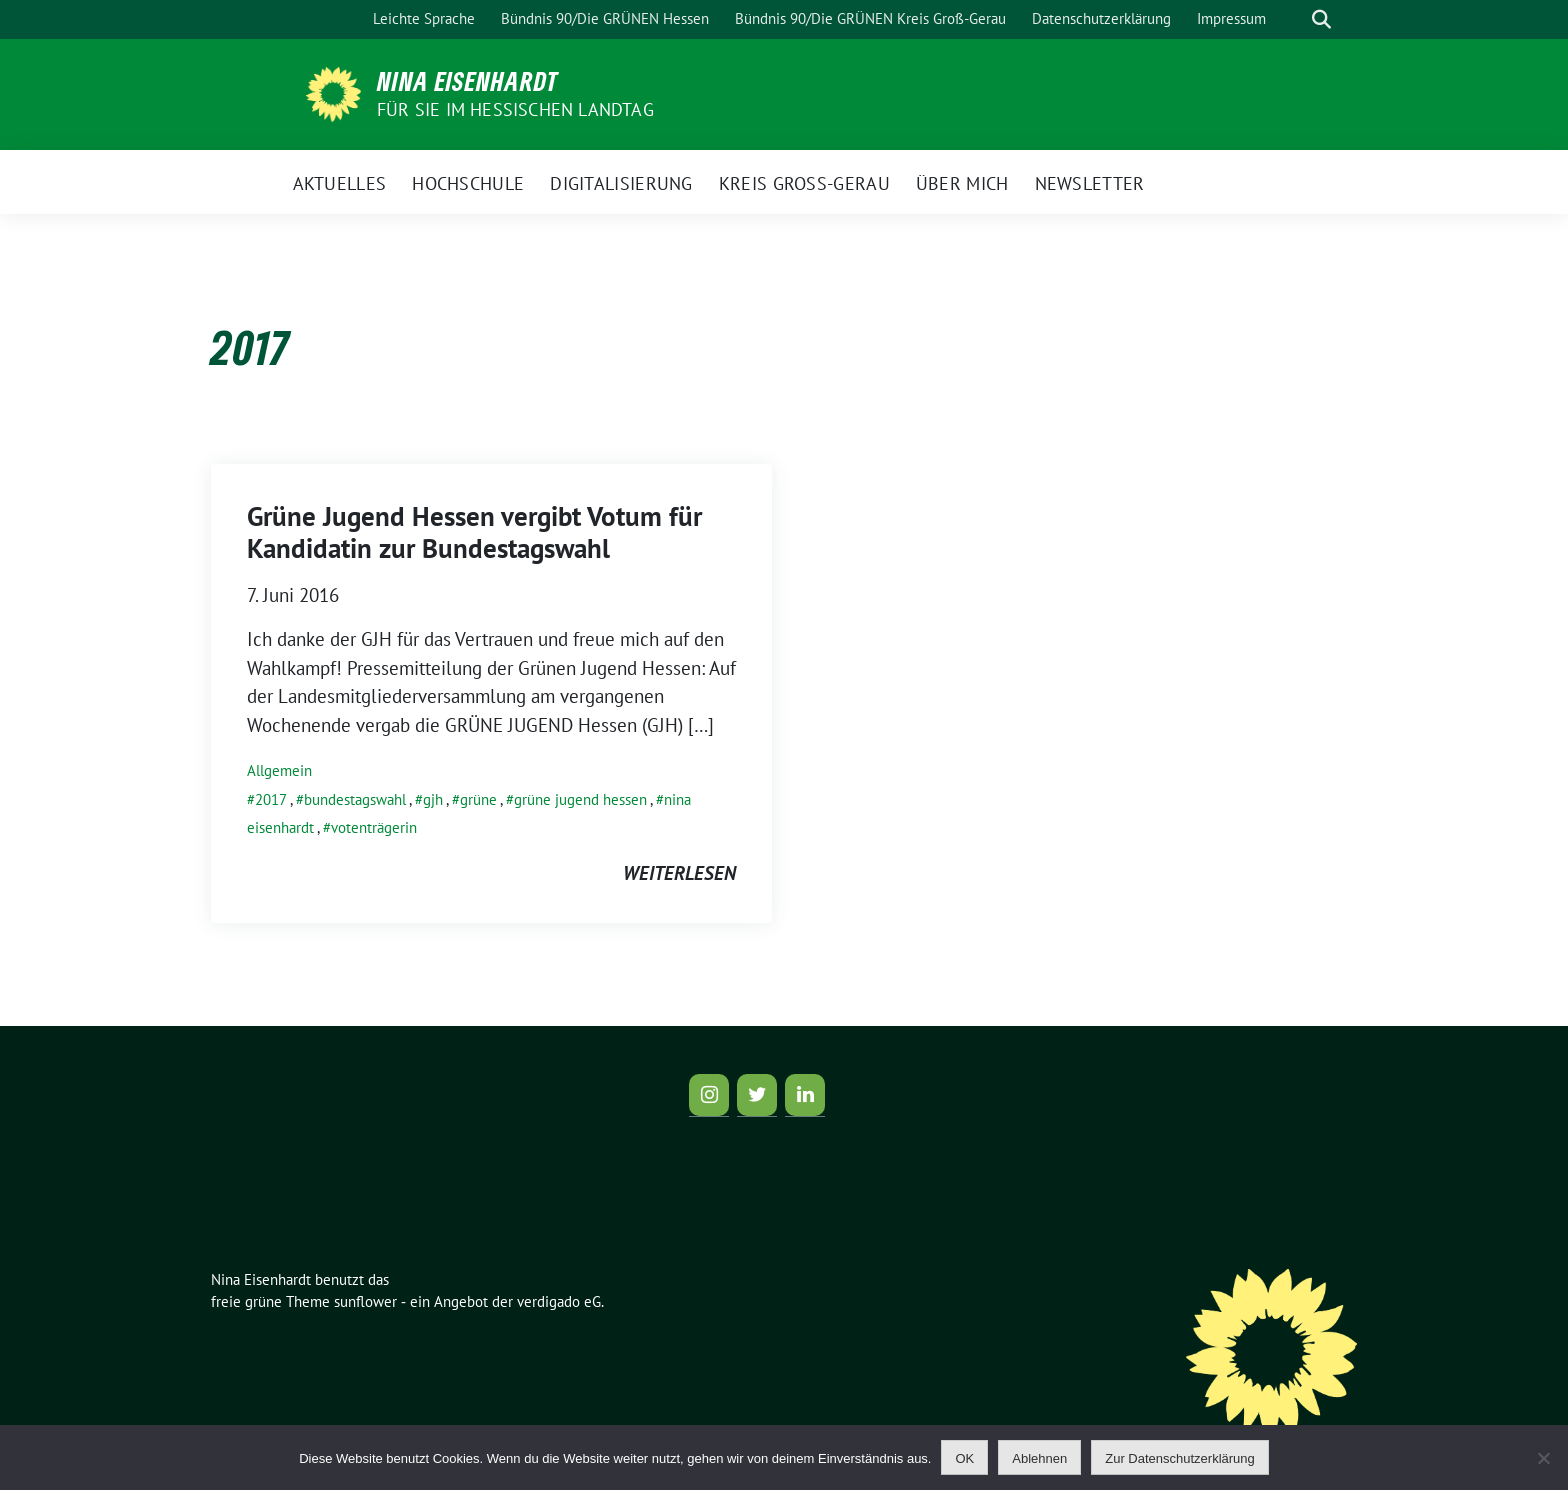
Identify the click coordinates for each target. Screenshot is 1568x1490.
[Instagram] (709, 1095)
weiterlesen (679, 873)
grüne (478, 799)
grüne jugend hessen (580, 799)
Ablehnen (1039, 1458)
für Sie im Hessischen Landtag (515, 109)
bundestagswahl (355, 799)
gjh (433, 799)
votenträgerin (374, 827)
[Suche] (1293, 19)
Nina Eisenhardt (468, 81)
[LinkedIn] (805, 1095)
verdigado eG (559, 1301)
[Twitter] (757, 1095)
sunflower (365, 1301)
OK (964, 1458)
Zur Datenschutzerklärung (1180, 1458)
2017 (271, 799)
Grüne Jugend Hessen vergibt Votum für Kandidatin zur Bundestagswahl (474, 532)
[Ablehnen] (1543, 1458)
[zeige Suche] (1321, 19)
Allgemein (279, 770)
